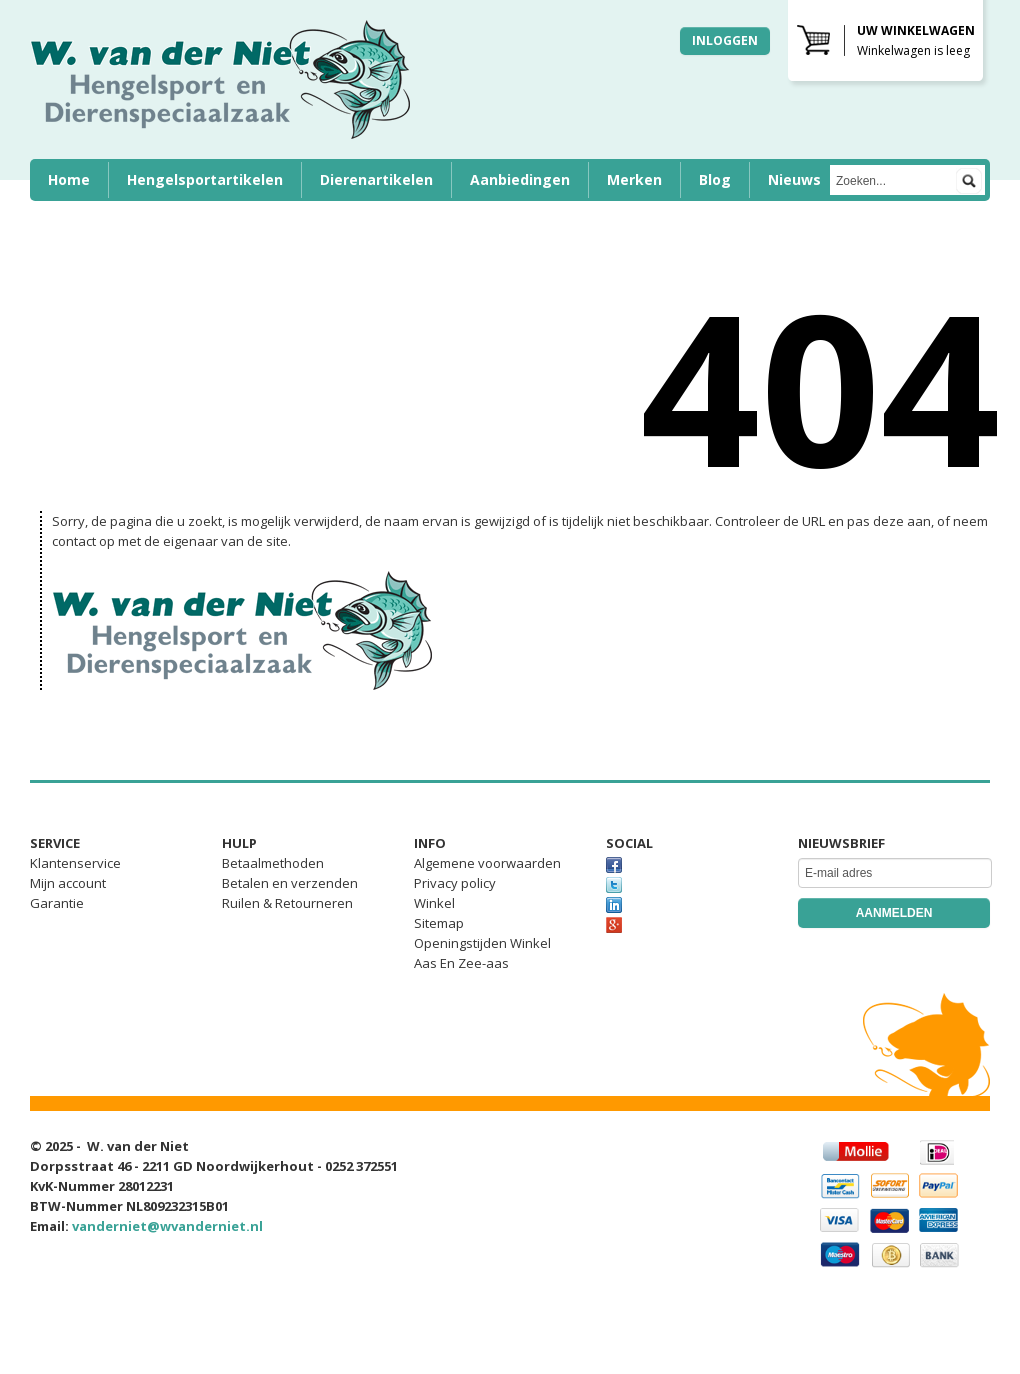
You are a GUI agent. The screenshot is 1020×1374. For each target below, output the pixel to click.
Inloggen (725, 40)
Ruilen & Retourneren (287, 903)
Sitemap (439, 923)
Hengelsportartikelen (205, 179)
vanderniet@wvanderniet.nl (167, 1226)
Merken (634, 179)
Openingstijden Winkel (482, 943)
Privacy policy (455, 883)
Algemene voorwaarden (487, 863)
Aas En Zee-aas (461, 963)
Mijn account (68, 883)
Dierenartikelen (376, 179)
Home (69, 179)
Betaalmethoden (273, 863)
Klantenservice (75, 863)
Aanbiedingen (520, 179)
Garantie (57, 903)
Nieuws (794, 179)
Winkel (434, 903)
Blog (715, 179)
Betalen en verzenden (290, 883)
